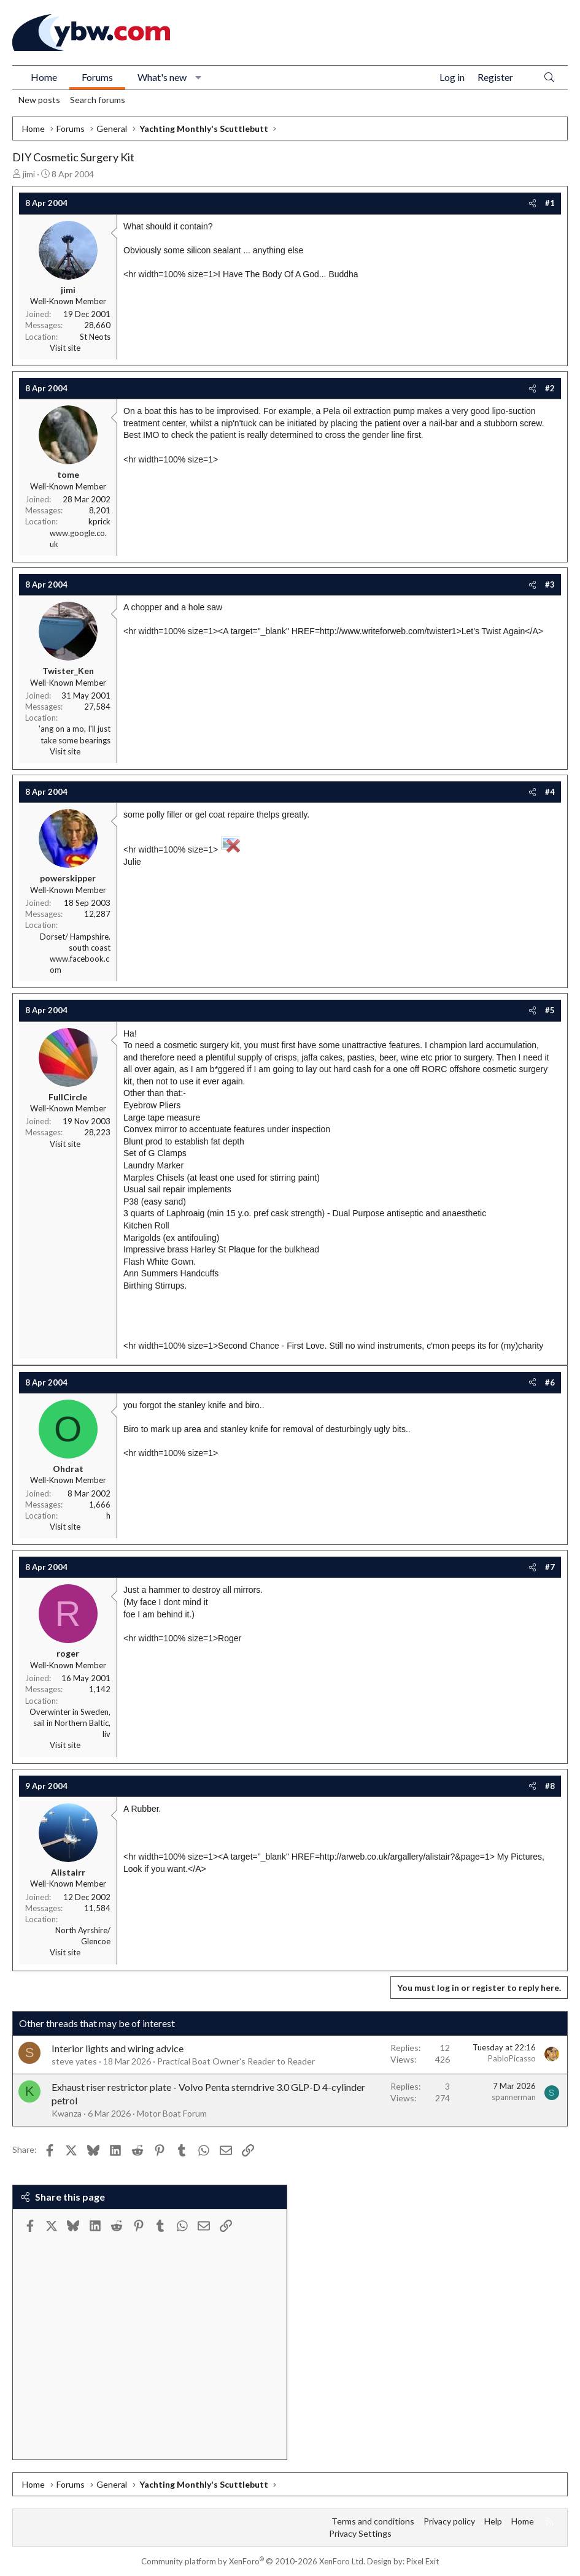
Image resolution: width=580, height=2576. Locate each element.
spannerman (514, 2097)
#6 (550, 1382)
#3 (550, 584)
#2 (550, 388)
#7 (550, 1567)
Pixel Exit (422, 2561)
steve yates (74, 2061)
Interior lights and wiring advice (118, 2048)
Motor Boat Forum (172, 2113)
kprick (99, 521)
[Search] (549, 78)
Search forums (97, 99)
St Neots (95, 337)
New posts (39, 99)
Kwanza (67, 2113)
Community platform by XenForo (253, 2561)
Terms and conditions (372, 2521)
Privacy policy (449, 2521)
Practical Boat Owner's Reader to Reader (236, 2061)
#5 (550, 1010)
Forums (97, 77)
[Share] (532, 203)
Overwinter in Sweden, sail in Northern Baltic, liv (69, 1723)
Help (493, 2521)
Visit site (65, 348)
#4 (550, 792)
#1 (550, 203)
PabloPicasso (512, 2058)
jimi (29, 174)
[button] (198, 77)
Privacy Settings (360, 2533)
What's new (162, 77)
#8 (550, 1786)
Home (44, 77)
